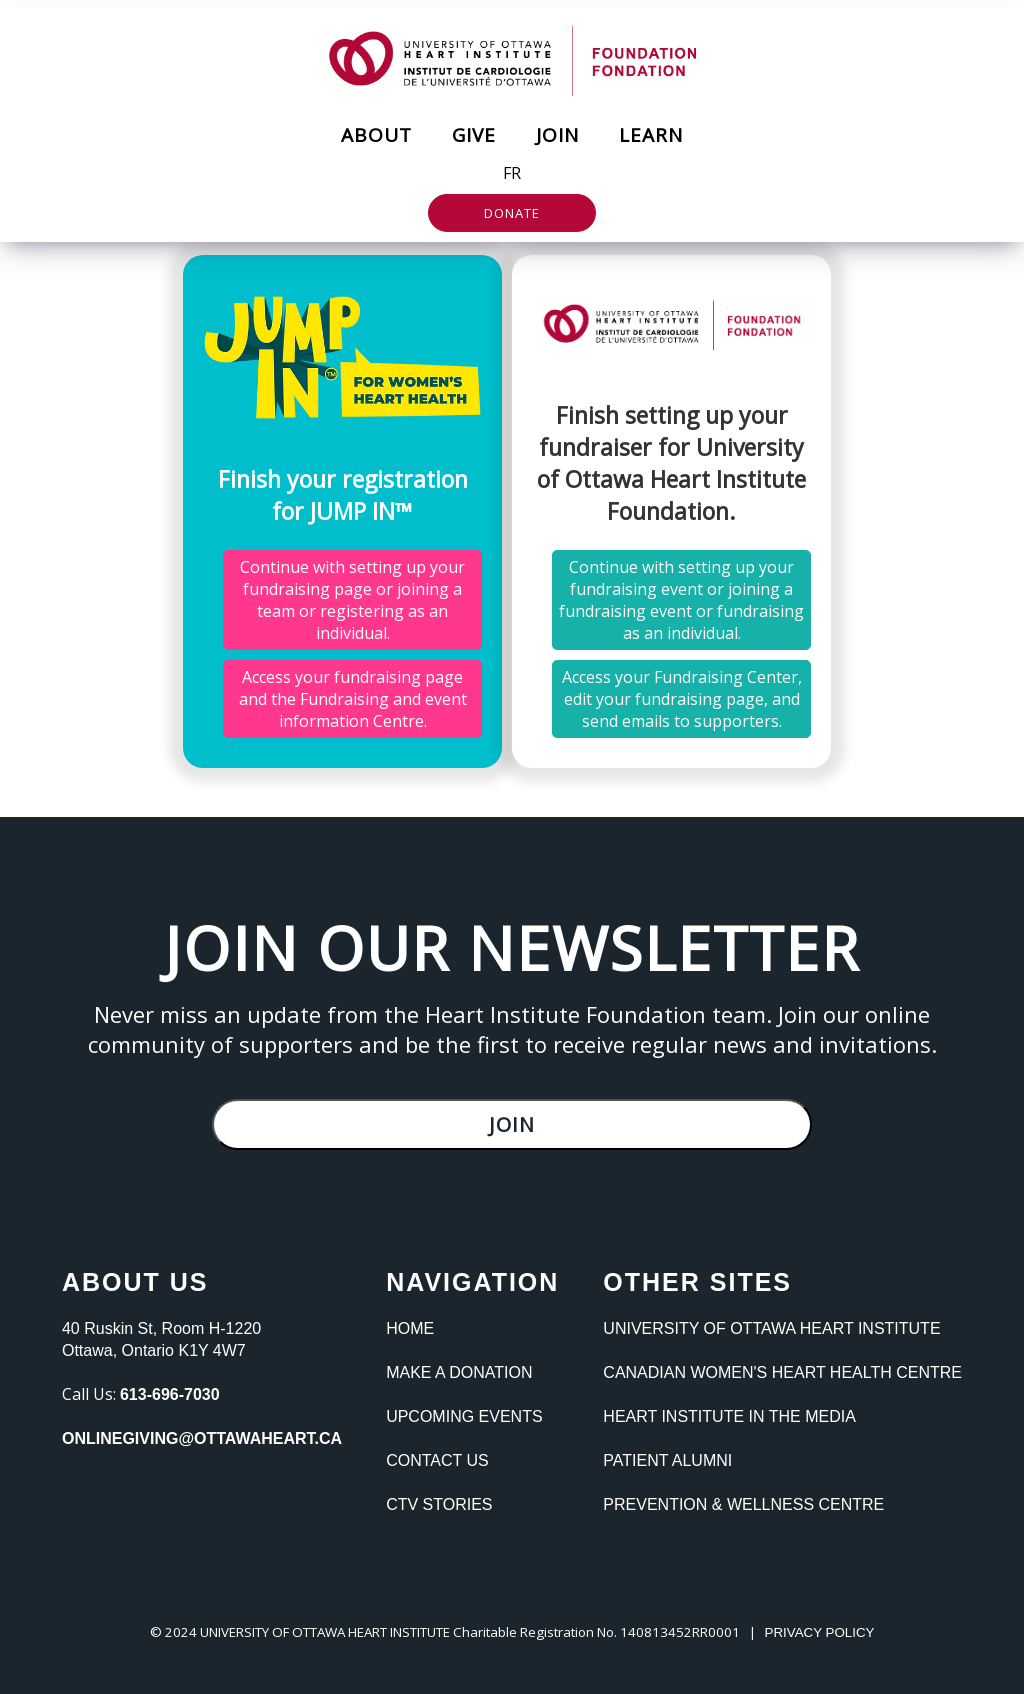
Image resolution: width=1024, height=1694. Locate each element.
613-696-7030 (170, 1394)
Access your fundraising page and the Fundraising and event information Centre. (353, 699)
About (376, 135)
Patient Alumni (667, 1460)
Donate (512, 213)
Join (557, 135)
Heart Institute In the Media (729, 1416)
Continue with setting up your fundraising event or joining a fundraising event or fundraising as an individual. (681, 600)
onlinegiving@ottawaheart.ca (202, 1438)
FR (512, 173)
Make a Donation (459, 1372)
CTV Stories (439, 1504)
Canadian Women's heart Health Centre (782, 1372)
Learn (651, 135)
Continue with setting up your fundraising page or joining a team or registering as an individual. (352, 600)
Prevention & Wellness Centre (743, 1504)
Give (474, 135)
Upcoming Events (464, 1416)
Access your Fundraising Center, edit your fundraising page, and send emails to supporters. (682, 699)
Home (410, 1328)
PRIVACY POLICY (820, 1632)
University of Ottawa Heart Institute (771, 1328)
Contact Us (437, 1460)
